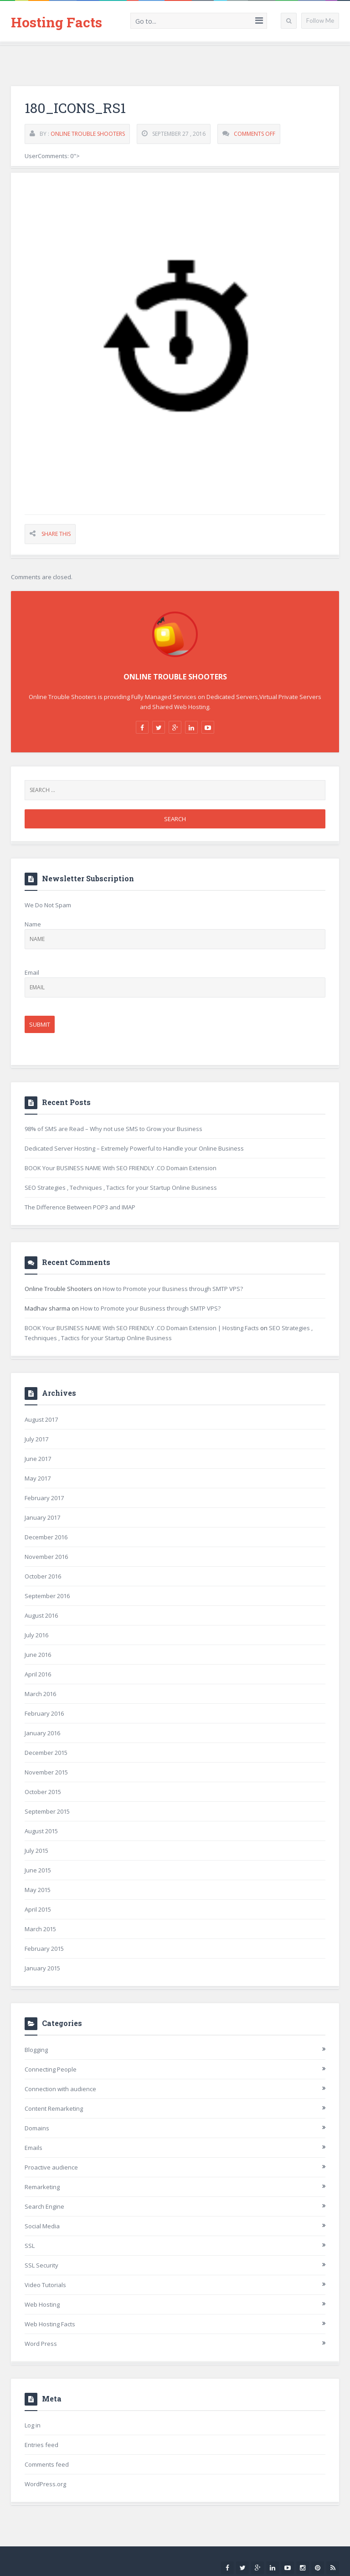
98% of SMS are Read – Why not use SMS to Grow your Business (113, 1129)
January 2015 (42, 1968)
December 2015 (46, 1752)
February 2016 (44, 1713)
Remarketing (42, 2187)
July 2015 (36, 1850)
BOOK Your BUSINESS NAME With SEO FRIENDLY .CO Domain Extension (120, 1168)
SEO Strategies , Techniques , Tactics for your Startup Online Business (121, 1187)
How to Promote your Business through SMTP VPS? (173, 1289)
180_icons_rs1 (75, 108)
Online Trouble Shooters (88, 134)
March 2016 (40, 1694)
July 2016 (36, 1635)
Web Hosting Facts (50, 2324)
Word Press (41, 2343)
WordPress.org (45, 2484)
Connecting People (51, 2069)
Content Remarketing (54, 2108)
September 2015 (47, 1811)
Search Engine (44, 2206)
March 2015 (40, 1929)
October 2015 (43, 1792)
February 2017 (44, 1498)
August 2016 (41, 1615)
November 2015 (46, 1772)
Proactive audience (51, 2167)
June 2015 (38, 1870)
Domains (37, 2128)
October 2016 (43, 1576)
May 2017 (38, 1478)
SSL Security (41, 2265)
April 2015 (38, 1909)
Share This (56, 534)
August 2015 (41, 1831)
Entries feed (41, 2445)
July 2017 (36, 1439)
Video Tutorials (45, 2285)
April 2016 (38, 1674)
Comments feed (47, 2464)
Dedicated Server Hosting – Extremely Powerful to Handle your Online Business (134, 1148)
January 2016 (42, 1733)
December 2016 (46, 1537)
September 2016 (47, 1596)
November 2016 (46, 1557)
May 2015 (38, 1890)
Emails (33, 2148)
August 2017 (41, 1419)
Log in (33, 2425)
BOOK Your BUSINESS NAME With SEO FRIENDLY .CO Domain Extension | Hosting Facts (142, 1328)
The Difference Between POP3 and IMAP (80, 1207)
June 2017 (38, 1459)
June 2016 (38, 1654)
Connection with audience (60, 2089)
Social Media (42, 2226)
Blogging (36, 2050)
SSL (30, 2246)
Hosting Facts (56, 22)
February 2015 (44, 1948)
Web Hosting (42, 2304)
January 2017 (42, 1517)
